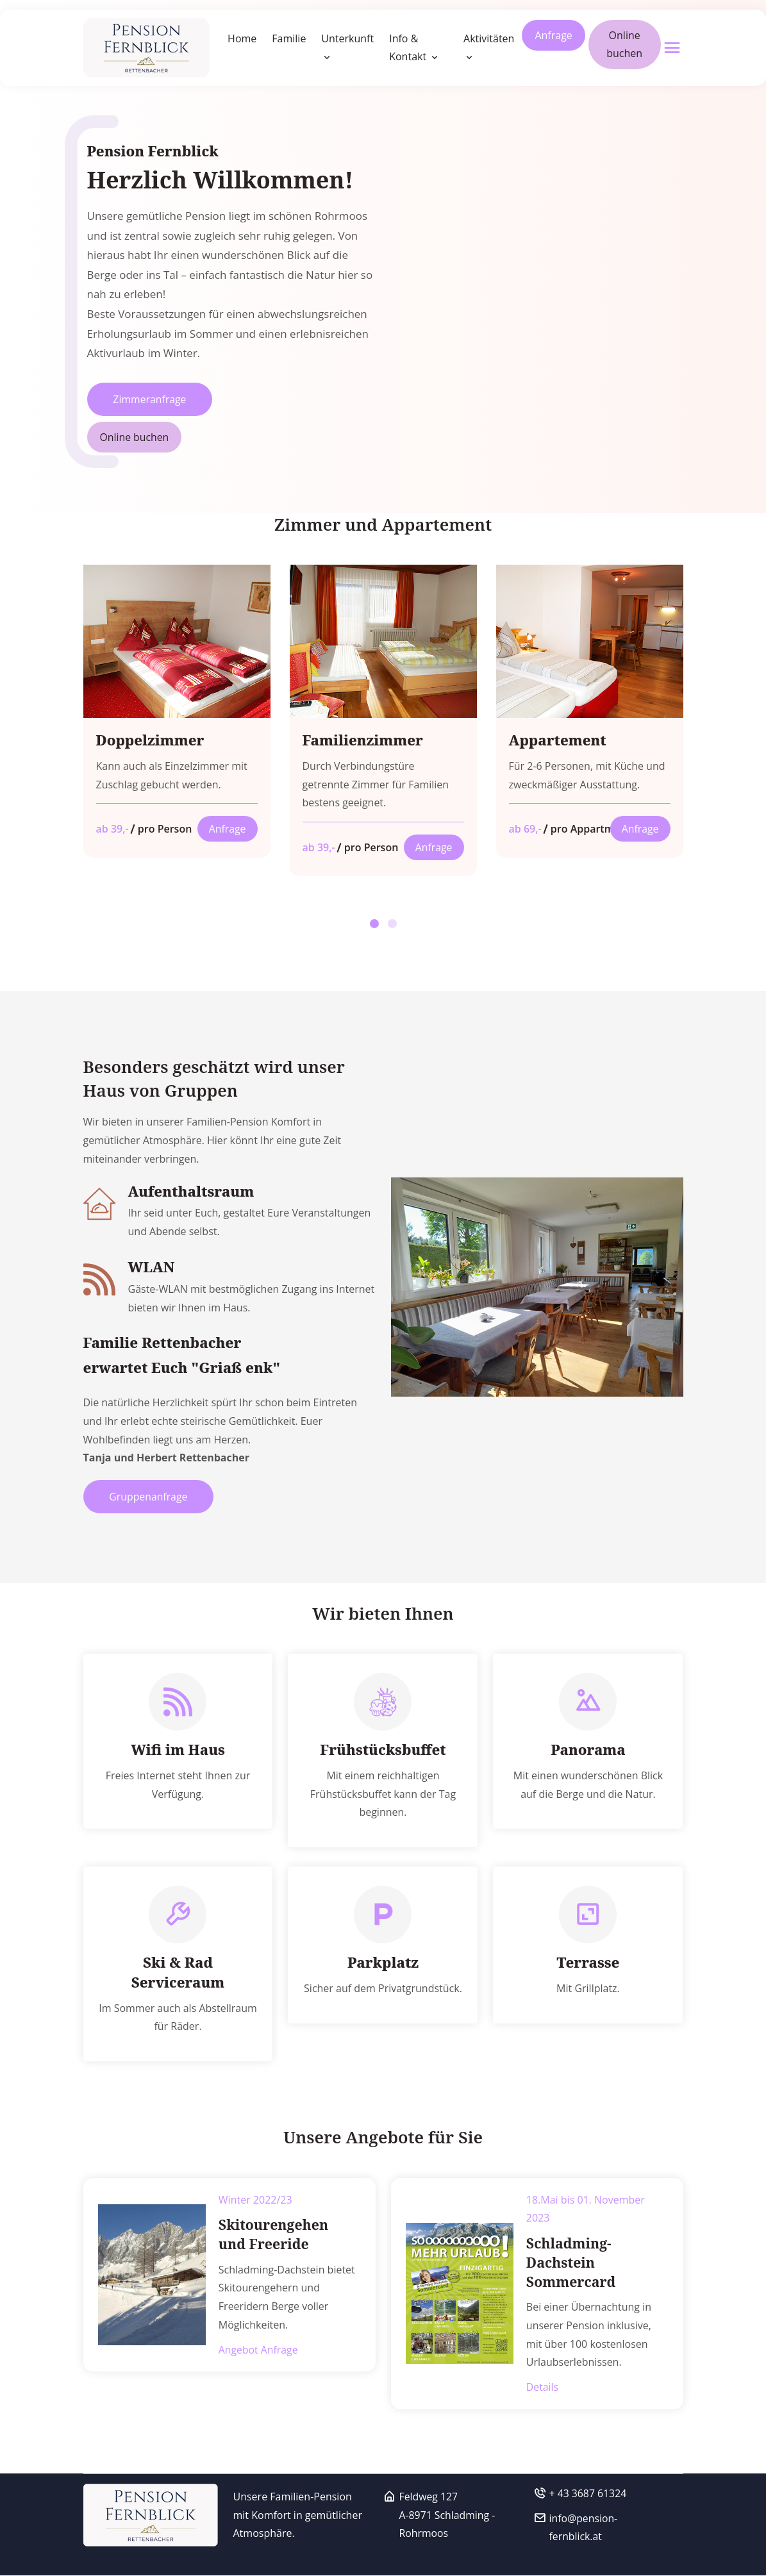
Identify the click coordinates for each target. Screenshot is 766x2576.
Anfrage (553, 35)
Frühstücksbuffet (383, 1751)
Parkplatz (383, 1964)
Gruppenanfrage (150, 1498)
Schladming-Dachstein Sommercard (570, 2263)
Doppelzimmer (150, 741)
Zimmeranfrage (151, 399)
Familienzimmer (363, 741)
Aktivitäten (488, 38)
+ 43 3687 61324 (588, 2494)
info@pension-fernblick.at (584, 2528)
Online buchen (624, 44)
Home (242, 38)
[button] (374, 924)
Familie (289, 38)
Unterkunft (347, 38)
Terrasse (587, 1964)
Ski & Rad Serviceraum (177, 1974)
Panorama (588, 1751)
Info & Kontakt (409, 47)
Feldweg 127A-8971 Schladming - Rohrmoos (448, 2515)
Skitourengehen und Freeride (288, 2235)
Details (542, 2388)
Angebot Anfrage (259, 2350)
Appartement (558, 741)
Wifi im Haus (178, 1751)
